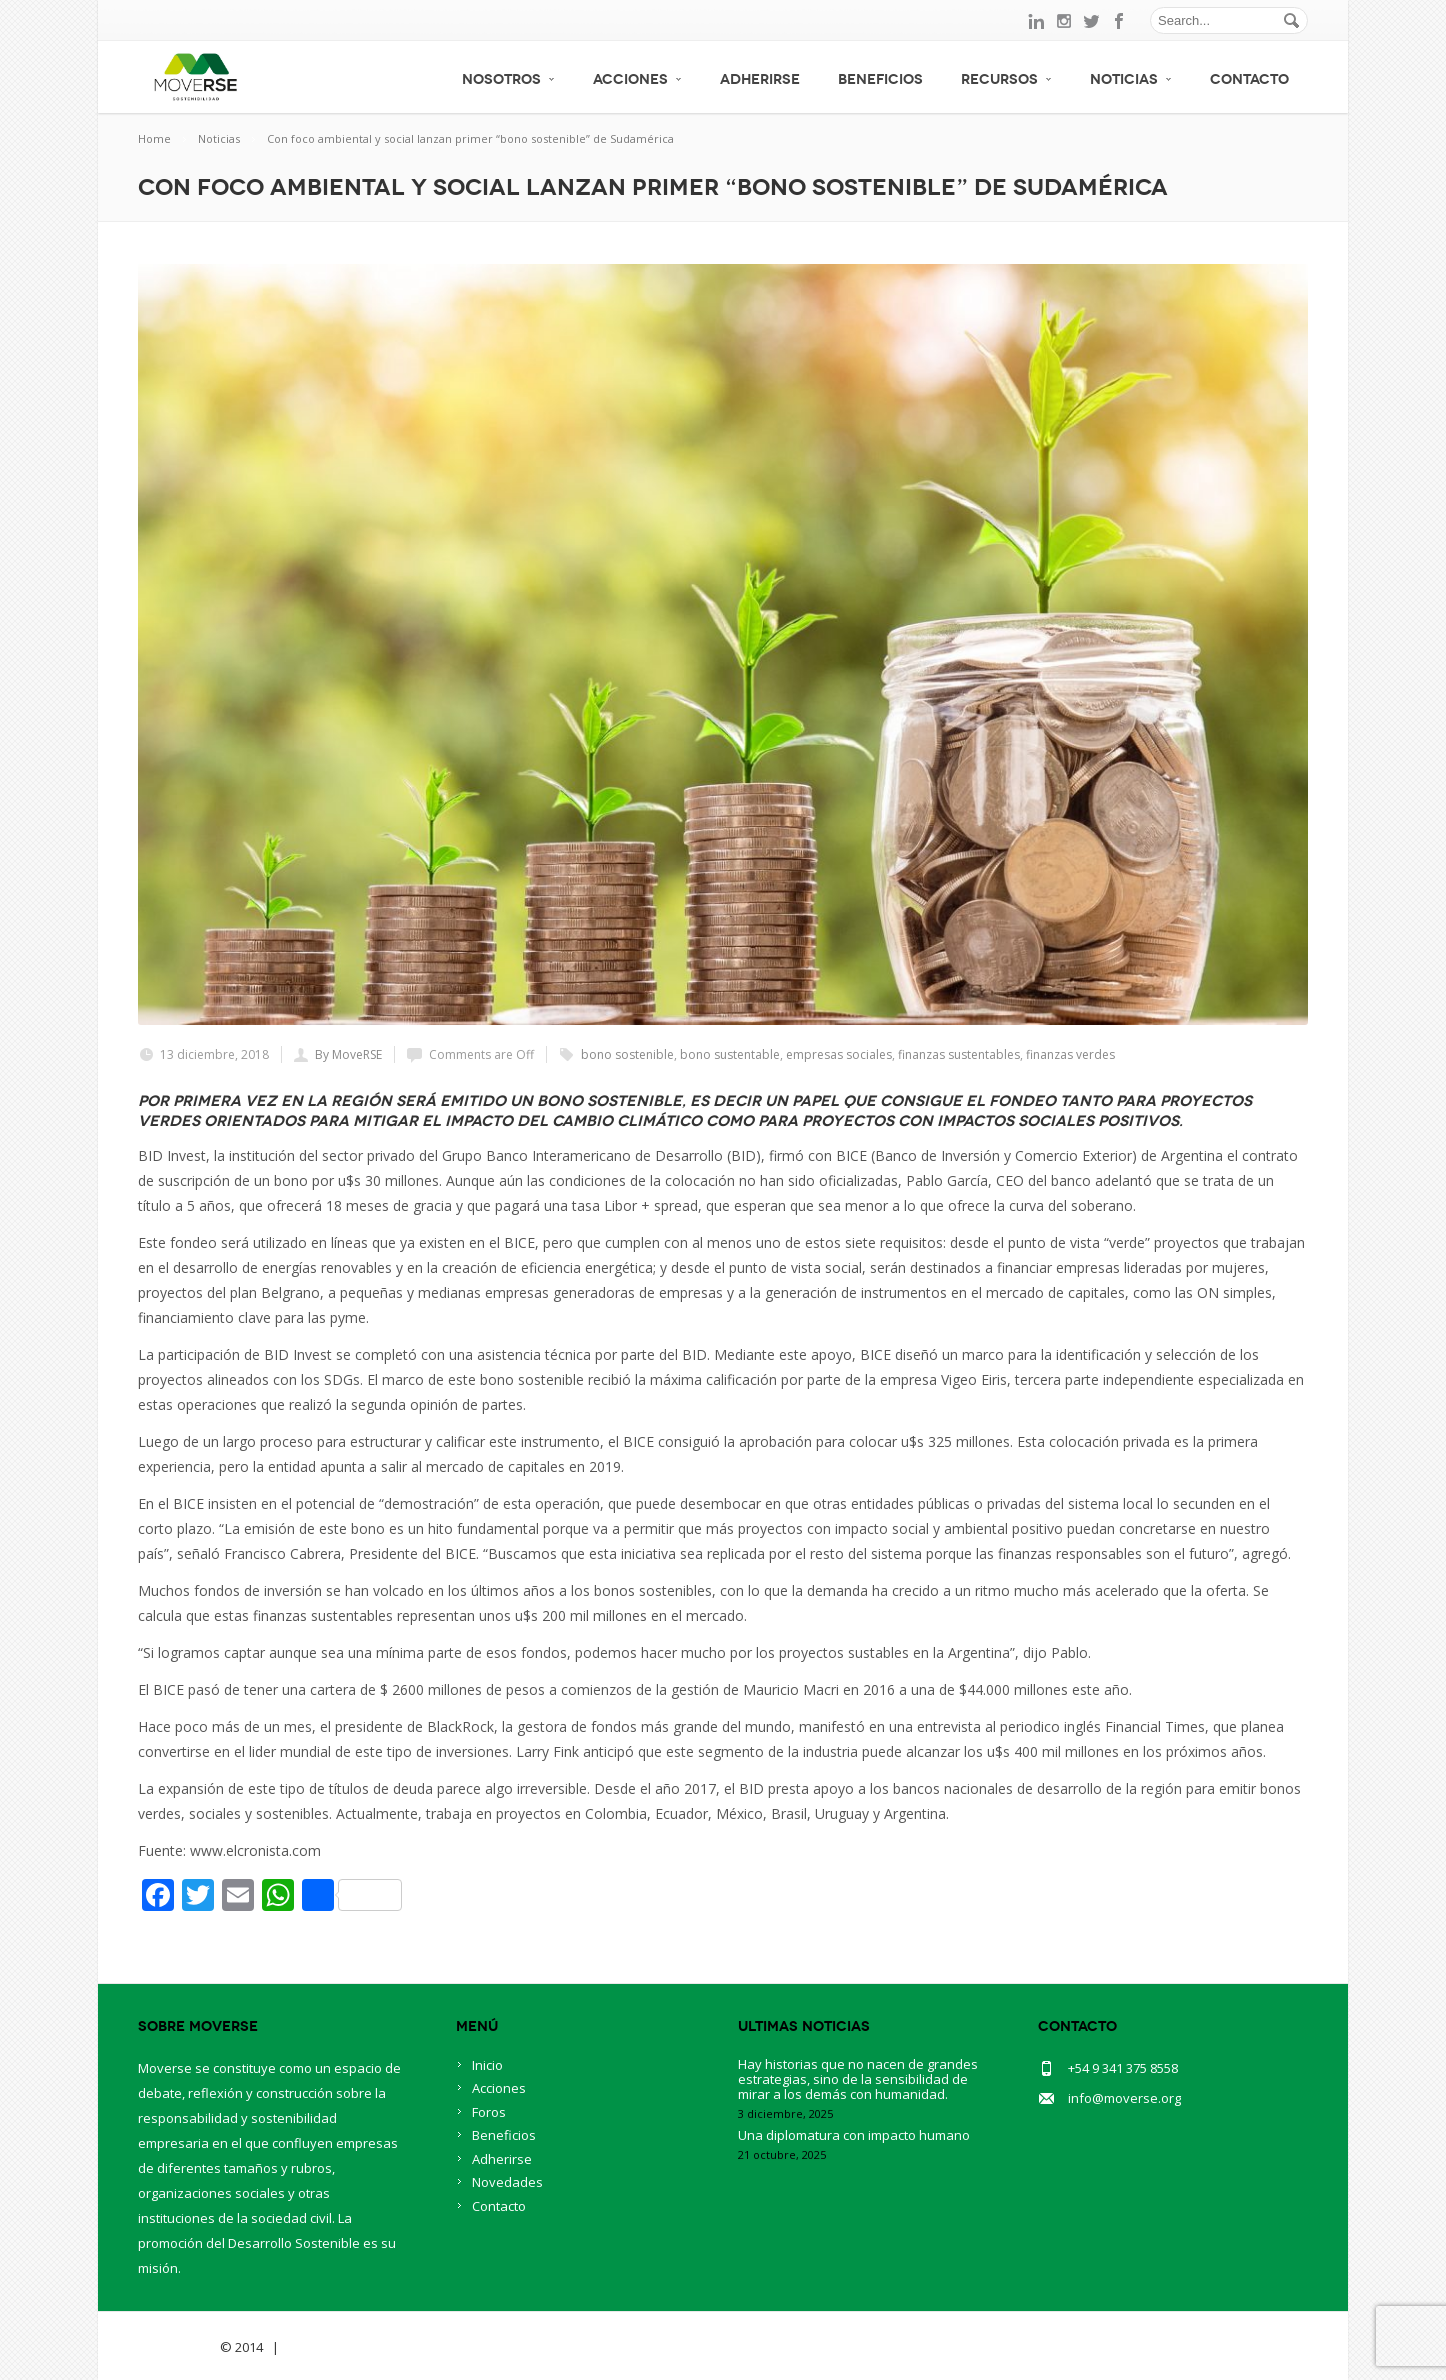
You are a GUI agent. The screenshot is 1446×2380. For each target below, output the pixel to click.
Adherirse (760, 79)
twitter (1092, 21)
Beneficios (880, 79)
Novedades (507, 2182)
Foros (489, 2112)
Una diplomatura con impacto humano (854, 2135)
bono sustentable (730, 1054)
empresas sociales (839, 1054)
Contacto (1249, 79)
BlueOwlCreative (338, 2347)
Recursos (1006, 79)
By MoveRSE (348, 1054)
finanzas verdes (1070, 1054)
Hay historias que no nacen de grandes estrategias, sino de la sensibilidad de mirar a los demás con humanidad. (858, 2079)
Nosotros (508, 79)
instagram (1064, 21)
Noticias (1131, 79)
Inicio (487, 2065)
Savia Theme (177, 2347)
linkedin (1036, 21)
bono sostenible (627, 1054)
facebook (1120, 21)
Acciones (637, 79)
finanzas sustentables (959, 1054)
